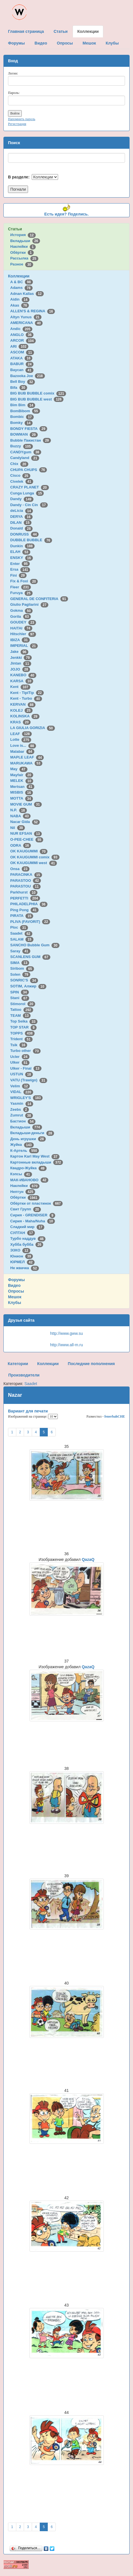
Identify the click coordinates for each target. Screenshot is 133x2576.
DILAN (20, 522)
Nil (17, 828)
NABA (20, 816)
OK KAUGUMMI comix (34, 857)
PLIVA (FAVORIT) (30, 921)
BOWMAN (24, 434)
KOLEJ (21, 710)
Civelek (21, 481)
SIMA (19, 963)
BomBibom (25, 411)
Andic (21, 329)
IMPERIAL (24, 645)
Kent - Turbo (26, 698)
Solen (20, 974)
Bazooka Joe (27, 376)
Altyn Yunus (25, 317)
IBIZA (20, 640)
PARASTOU (25, 886)
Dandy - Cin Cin (29, 505)
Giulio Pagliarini (29, 604)
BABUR (22, 364)
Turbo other (25, 1050)
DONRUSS (24, 534)
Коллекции (18, 276)
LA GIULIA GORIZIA (32, 728)
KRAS (20, 722)
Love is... (23, 745)
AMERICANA (26, 323)
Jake (19, 651)
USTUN (21, 1074)
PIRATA (21, 915)
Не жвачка (24, 1268)
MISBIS (21, 792)
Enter (20, 564)
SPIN (19, 992)
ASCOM (22, 352)
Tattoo (21, 1009)
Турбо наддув (28, 1238)
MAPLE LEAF (27, 757)
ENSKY (21, 558)
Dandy (21, 499)
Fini (18, 575)
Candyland (24, 458)
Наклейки (23, 246)
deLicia (21, 510)
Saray (20, 951)
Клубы (14, 1302)
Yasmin (21, 1103)
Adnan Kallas (27, 293)
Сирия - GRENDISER (32, 1215)
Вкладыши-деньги (32, 1133)
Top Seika (23, 1021)
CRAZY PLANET (29, 487)
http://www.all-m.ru (66, 1345)
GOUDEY (23, 622)
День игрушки (28, 1139)
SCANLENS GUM (30, 957)
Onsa (19, 869)
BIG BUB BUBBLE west (36, 399)
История (23, 235)
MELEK (21, 780)
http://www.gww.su (66, 1333)
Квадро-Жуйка (28, 1168)
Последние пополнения (91, 1363)
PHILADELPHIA (28, 904)
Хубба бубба (26, 1244)
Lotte (20, 739)
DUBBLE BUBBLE (31, 540)
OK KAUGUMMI (29, 851)
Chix (19, 464)
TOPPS (22, 1033)
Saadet (21, 933)
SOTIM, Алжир (28, 986)
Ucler (19, 1056)
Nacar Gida (25, 822)
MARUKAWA (26, 763)
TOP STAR (23, 1027)
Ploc (19, 927)
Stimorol (22, 1004)
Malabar (22, 751)
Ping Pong (24, 910)
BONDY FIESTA (28, 428)
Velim (20, 1086)
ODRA (20, 845)
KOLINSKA (24, 716)
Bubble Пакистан (30, 440)
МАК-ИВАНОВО (29, 1180)
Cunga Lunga (27, 493)
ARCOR (23, 340)
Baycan (21, 370)
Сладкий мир (27, 1227)
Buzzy (21, 446)
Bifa (18, 387)
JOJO (20, 669)
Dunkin (22, 546)
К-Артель (24, 1150)
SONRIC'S (24, 980)
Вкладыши (25, 241)
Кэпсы (21, 1174)
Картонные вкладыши (36, 1162)
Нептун (22, 1192)
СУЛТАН (22, 1233)
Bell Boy (22, 381)
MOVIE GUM (26, 804)
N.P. (18, 810)
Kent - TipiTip (27, 693)
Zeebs (19, 1109)
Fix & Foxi (24, 581)
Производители (23, 1375)
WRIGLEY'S (26, 1098)
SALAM (21, 939)
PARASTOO (25, 880)
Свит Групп (25, 1209)
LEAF (21, 734)
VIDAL (21, 1092)
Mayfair (21, 775)
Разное (21, 264)
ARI (19, 346)
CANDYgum (25, 452)
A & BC (21, 282)
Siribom (22, 968)
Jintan (20, 663)
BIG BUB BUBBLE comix (38, 393)
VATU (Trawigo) (28, 1080)
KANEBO (23, 675)
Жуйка (22, 1144)
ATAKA (21, 358)
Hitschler (23, 634)
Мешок (14, 1297)
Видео (14, 1285)
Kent (20, 687)
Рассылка (24, 258)
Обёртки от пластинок (36, 1203)
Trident (21, 1039)
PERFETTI (25, 898)
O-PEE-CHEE (26, 839)
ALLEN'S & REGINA (32, 311)
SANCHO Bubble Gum (34, 945)
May (18, 769)
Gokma (21, 610)
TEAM (20, 1015)
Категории (18, 1363)
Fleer (20, 587)
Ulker (19, 1062)
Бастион (23, 1121)
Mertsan (22, 786)
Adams (21, 287)
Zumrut (21, 1115)
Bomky (21, 422)
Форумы (16, 1279)
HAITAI (21, 628)
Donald (21, 528)
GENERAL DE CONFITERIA (39, 599)
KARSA (21, 681)
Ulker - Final (25, 1068)
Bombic (22, 416)
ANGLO (22, 335)
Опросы (16, 1291)
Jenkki (21, 657)
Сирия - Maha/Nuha (32, 1221)
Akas (19, 305)
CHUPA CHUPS (28, 470)
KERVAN (22, 704)
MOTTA (21, 798)
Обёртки (22, 252)
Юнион (21, 1256)
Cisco (20, 475)
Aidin (19, 299)
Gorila (20, 616)
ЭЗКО (20, 1250)
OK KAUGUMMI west (33, 863)
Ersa (20, 569)
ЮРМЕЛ (22, 1262)
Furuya (21, 593)
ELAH (20, 552)
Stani (19, 998)
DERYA (21, 516)
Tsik (18, 1045)
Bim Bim (22, 405)
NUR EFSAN (26, 833)
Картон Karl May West (34, 1156)
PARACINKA (26, 874)
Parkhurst (23, 892)
